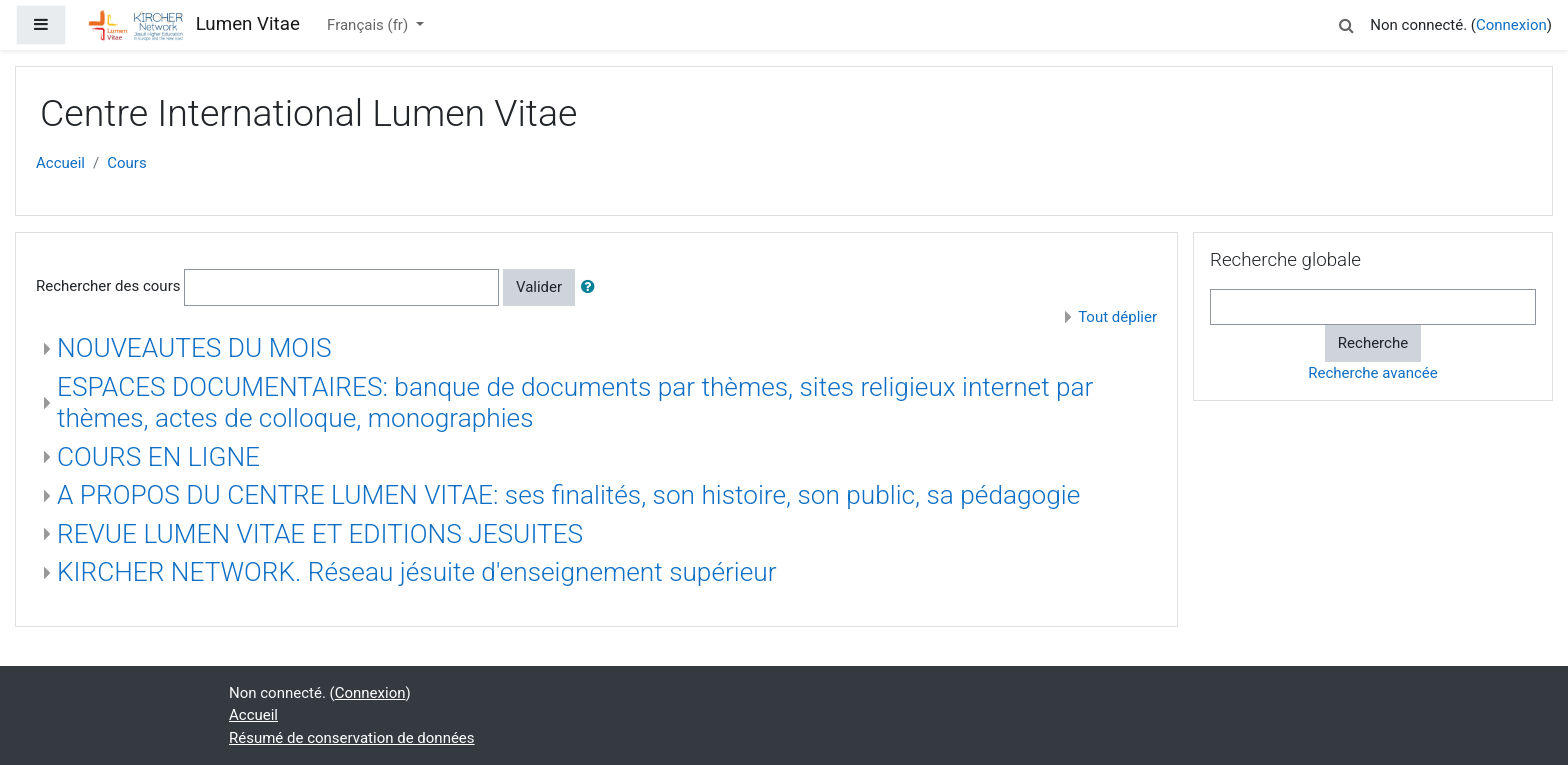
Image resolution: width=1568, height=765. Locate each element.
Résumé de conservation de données (352, 738)
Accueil (60, 163)
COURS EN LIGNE (158, 457)
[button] (1346, 22)
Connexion (1511, 25)
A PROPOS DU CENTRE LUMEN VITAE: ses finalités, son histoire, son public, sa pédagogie (568, 495)
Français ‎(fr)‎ (369, 25)
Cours (126, 163)
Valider (539, 287)
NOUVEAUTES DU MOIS (194, 348)
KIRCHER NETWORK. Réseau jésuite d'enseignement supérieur (417, 572)
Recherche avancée (1372, 373)
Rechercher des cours (108, 286)
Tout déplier (1117, 317)
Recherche (1373, 343)
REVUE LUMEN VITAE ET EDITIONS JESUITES (320, 534)
